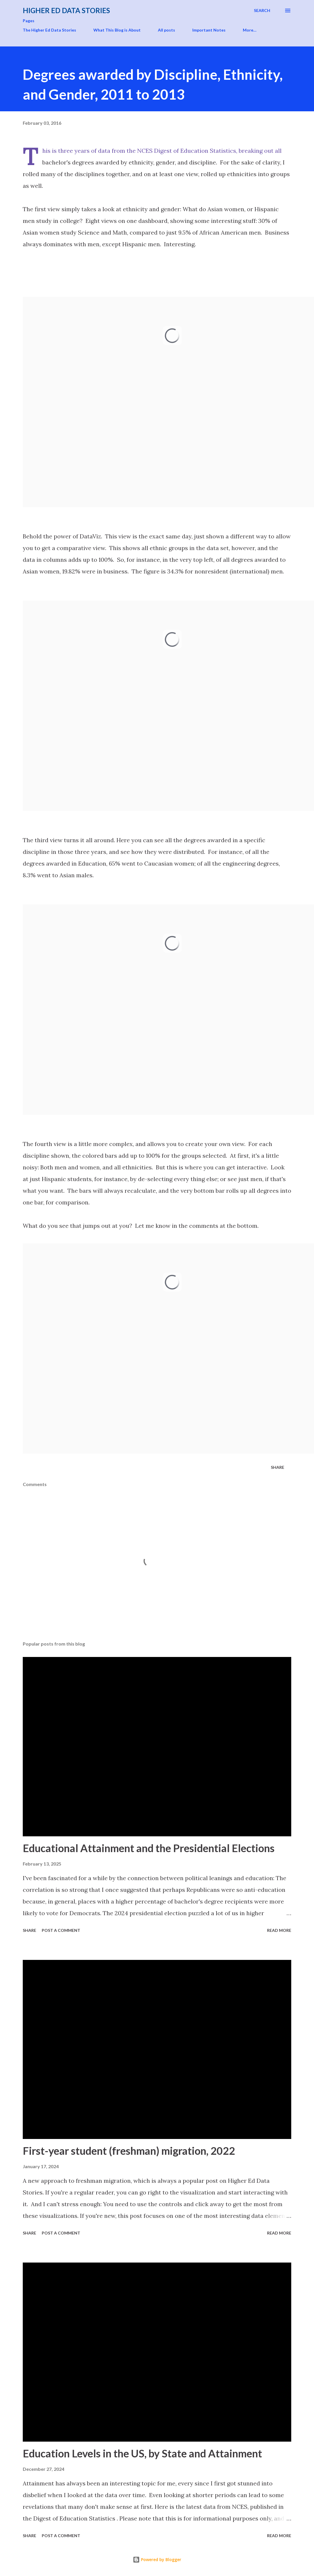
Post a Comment (61, 1930)
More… (250, 29)
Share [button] (277, 1467)
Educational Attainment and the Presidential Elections (149, 1848)
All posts (166, 29)
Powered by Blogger (157, 2559)
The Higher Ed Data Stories (49, 29)
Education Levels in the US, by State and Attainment (142, 2453)
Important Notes (209, 29)
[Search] (262, 10)
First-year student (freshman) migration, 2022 (129, 2150)
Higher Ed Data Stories (66, 10)
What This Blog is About (117, 29)
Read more (279, 1930)
